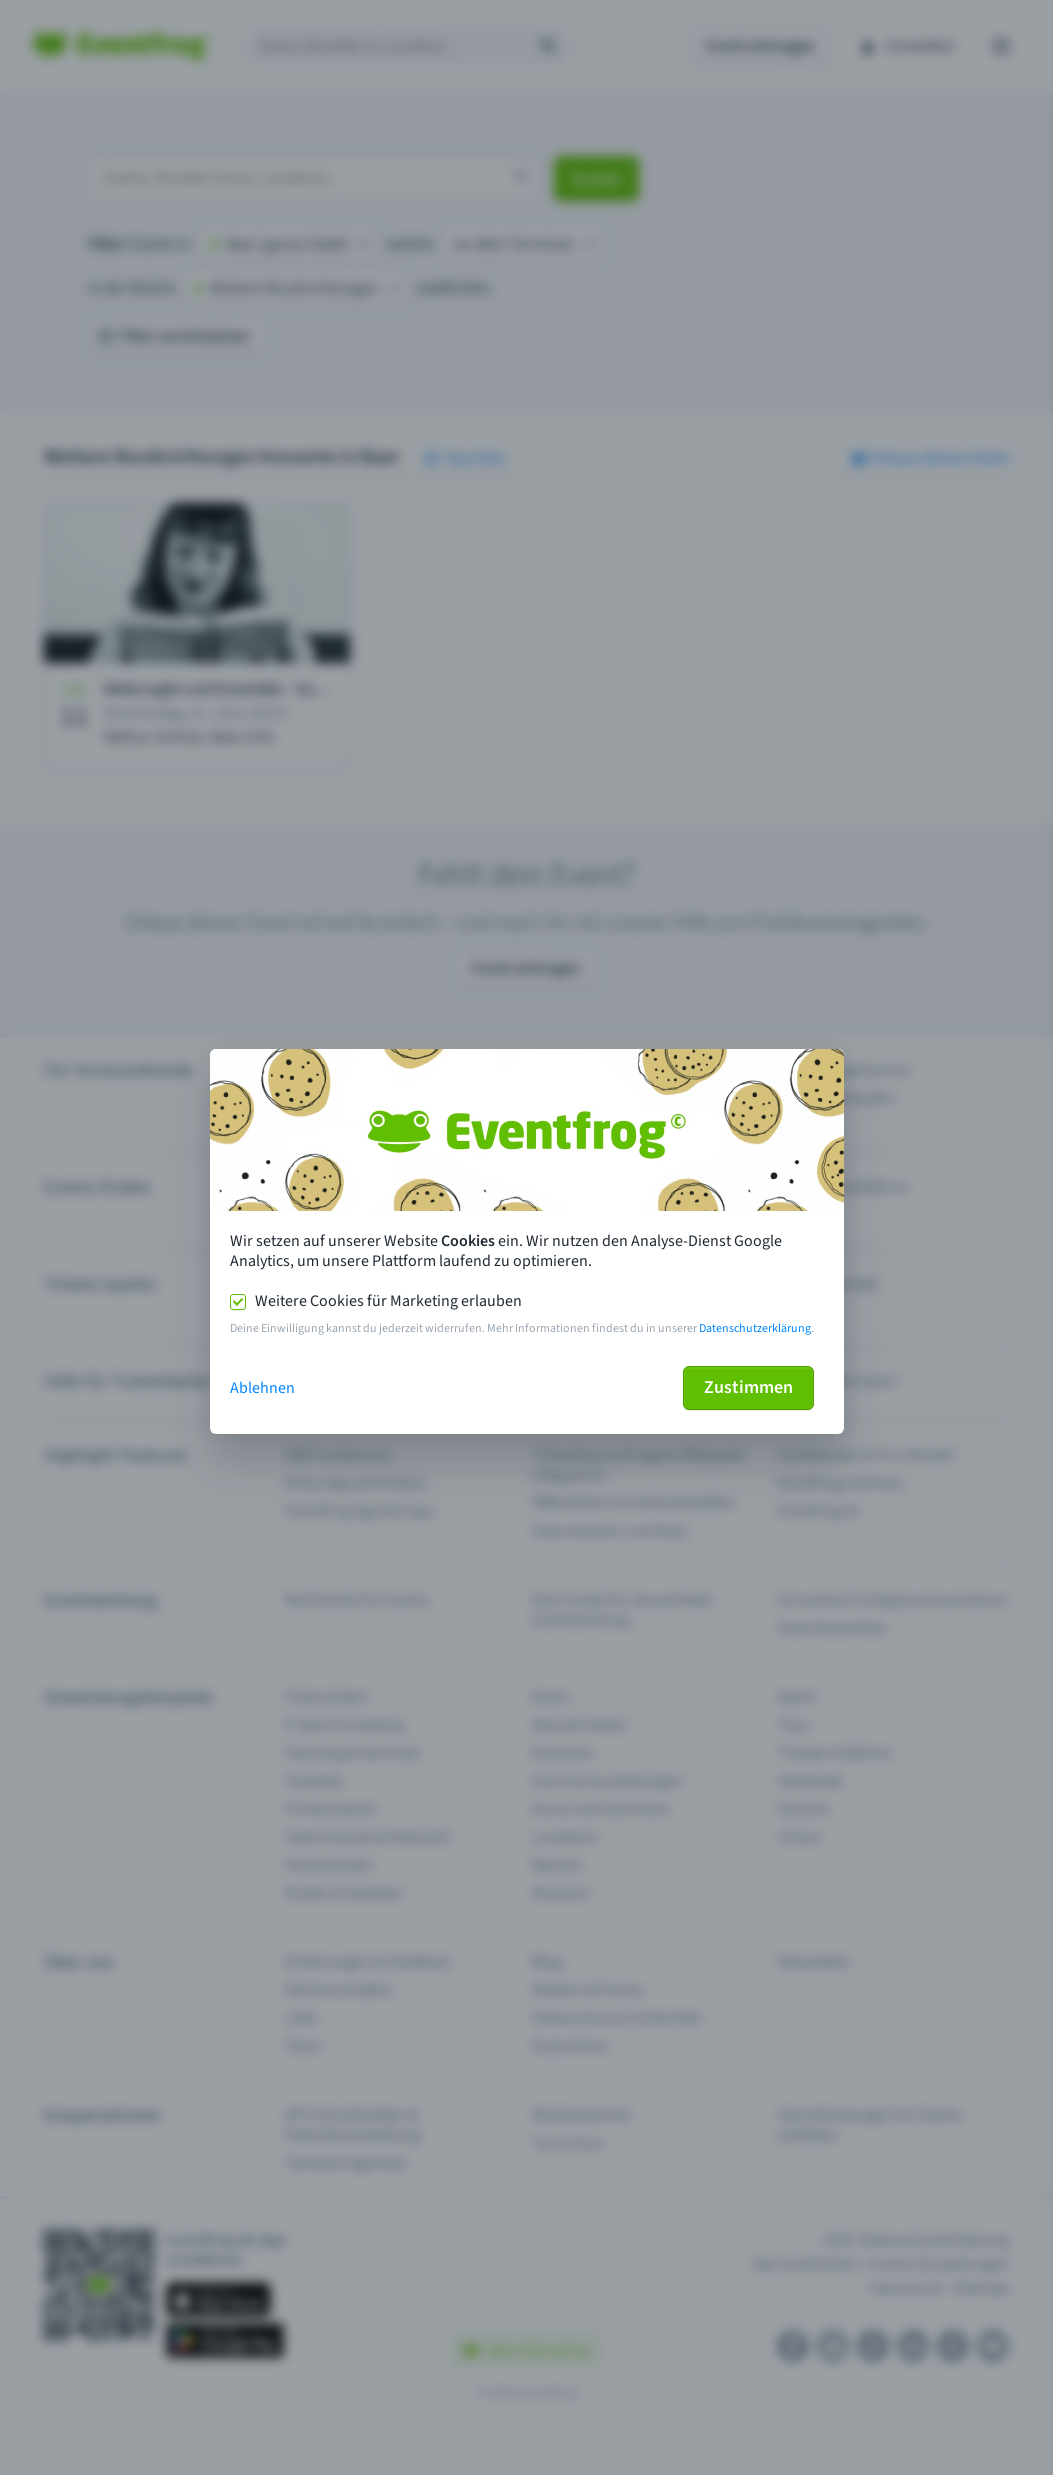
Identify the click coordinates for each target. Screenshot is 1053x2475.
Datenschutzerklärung (755, 1328)
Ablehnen (262, 1388)
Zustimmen (748, 1387)
